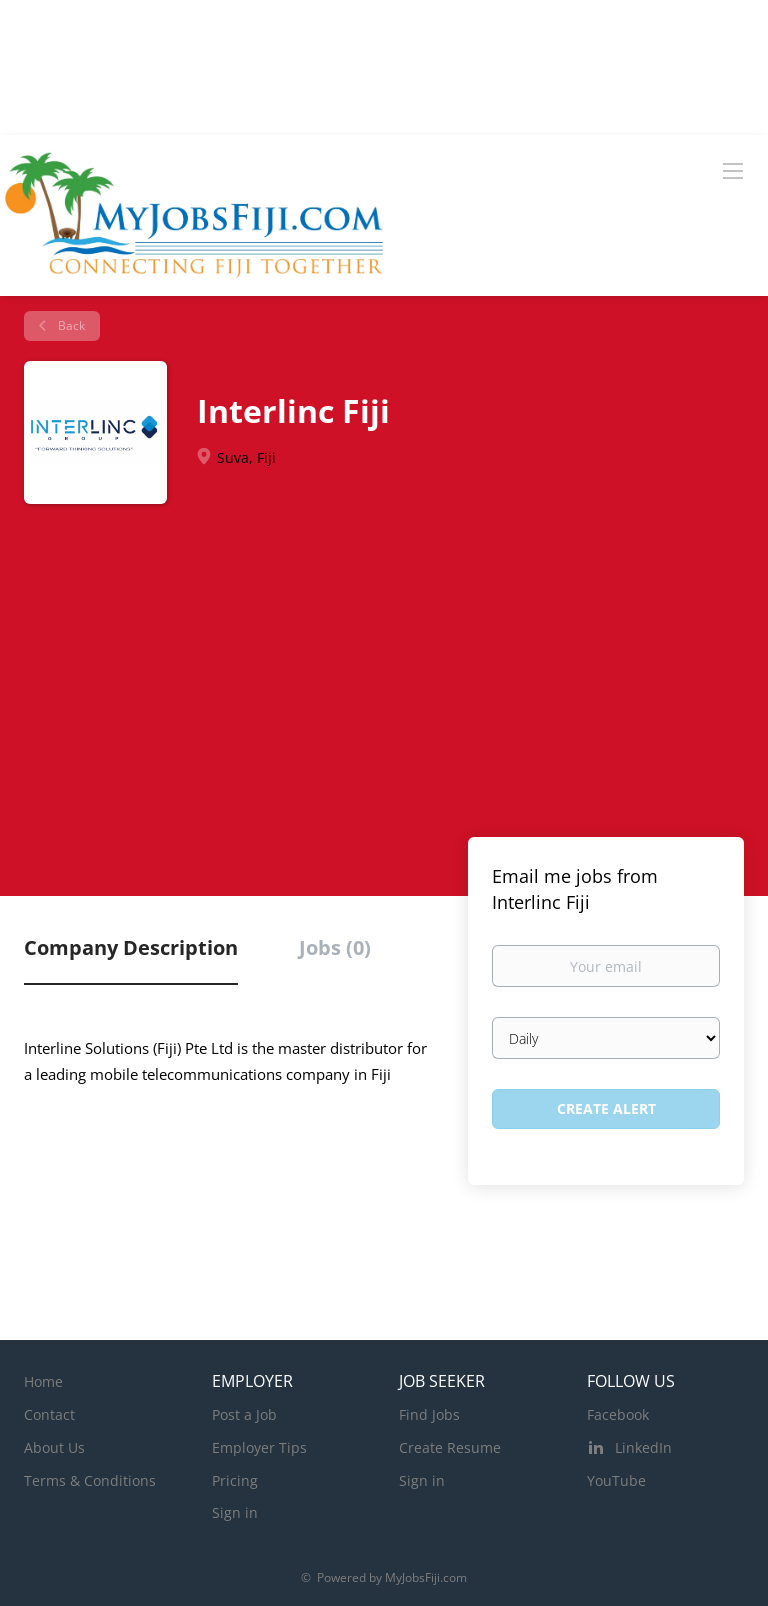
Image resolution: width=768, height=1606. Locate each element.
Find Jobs (429, 1414)
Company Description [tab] (131, 947)
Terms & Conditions (90, 1480)
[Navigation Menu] (733, 170)
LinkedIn (643, 1447)
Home (43, 1381)
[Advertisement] (384, 682)
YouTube (616, 1480)
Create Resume (450, 1447)
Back (70, 325)
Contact (49, 1414)
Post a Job (244, 1414)
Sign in (235, 1512)
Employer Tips (259, 1447)
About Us (54, 1447)
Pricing (235, 1480)
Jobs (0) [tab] (335, 947)
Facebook (618, 1414)
